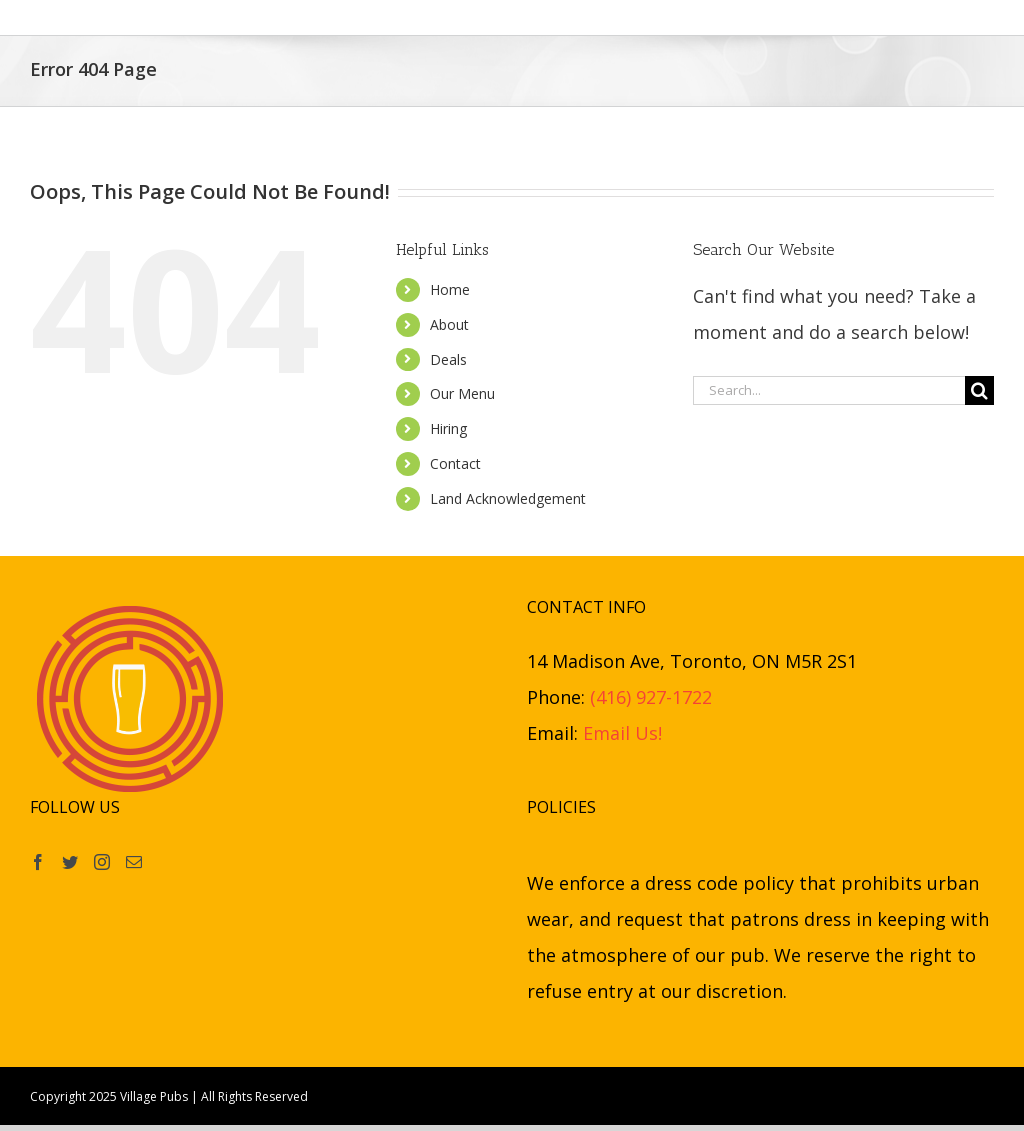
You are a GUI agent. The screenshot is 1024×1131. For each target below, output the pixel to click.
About (449, 324)
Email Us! (622, 733)
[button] (843, 17)
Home (450, 289)
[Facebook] (38, 862)
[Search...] (829, 390)
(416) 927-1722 (651, 697)
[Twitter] (70, 862)
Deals (448, 359)
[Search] (979, 390)
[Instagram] (102, 862)
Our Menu (462, 393)
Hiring (448, 428)
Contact (455, 463)
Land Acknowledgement (508, 498)
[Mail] (134, 862)
